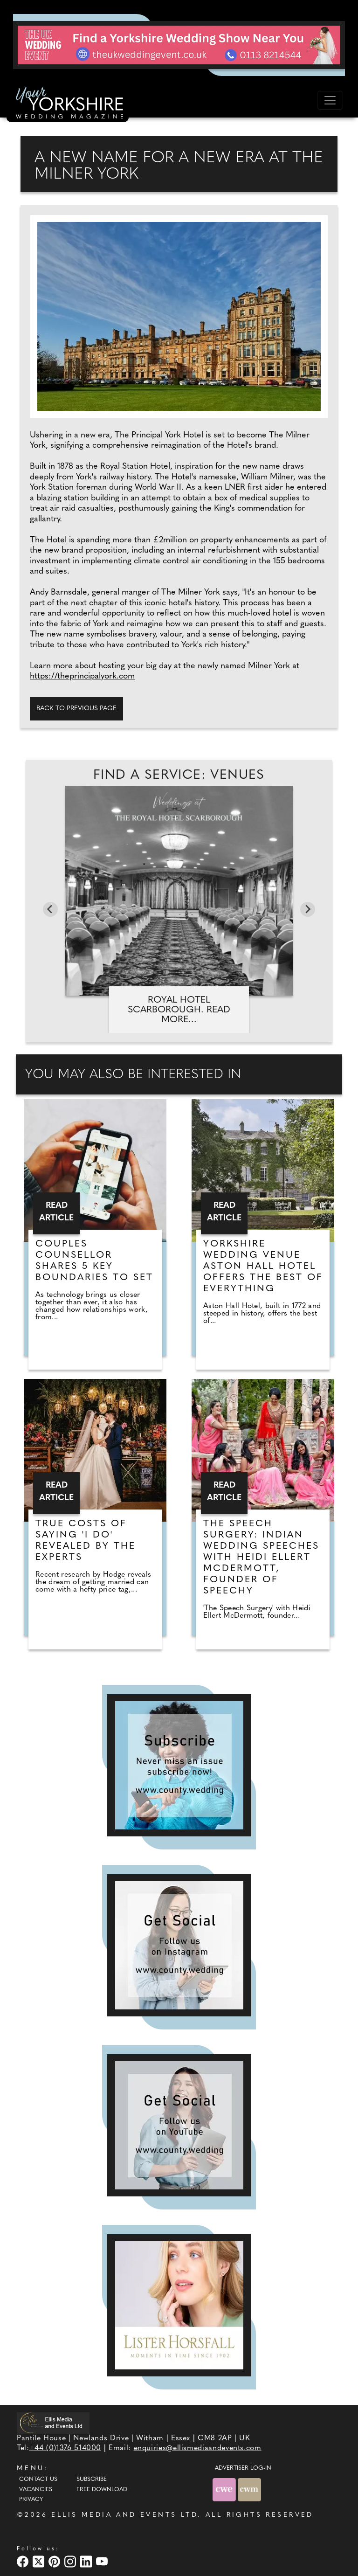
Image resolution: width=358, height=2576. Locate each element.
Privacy (31, 2499)
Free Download (101, 2490)
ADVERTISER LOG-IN (243, 2468)
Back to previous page (76, 708)
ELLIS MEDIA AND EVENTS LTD (124, 2515)
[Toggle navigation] (330, 100)
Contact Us (38, 2479)
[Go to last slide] (50, 909)
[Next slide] (307, 909)
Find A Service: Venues (179, 775)
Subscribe (91, 2479)
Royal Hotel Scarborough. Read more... (179, 1010)
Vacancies (35, 2490)
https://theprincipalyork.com (82, 676)
